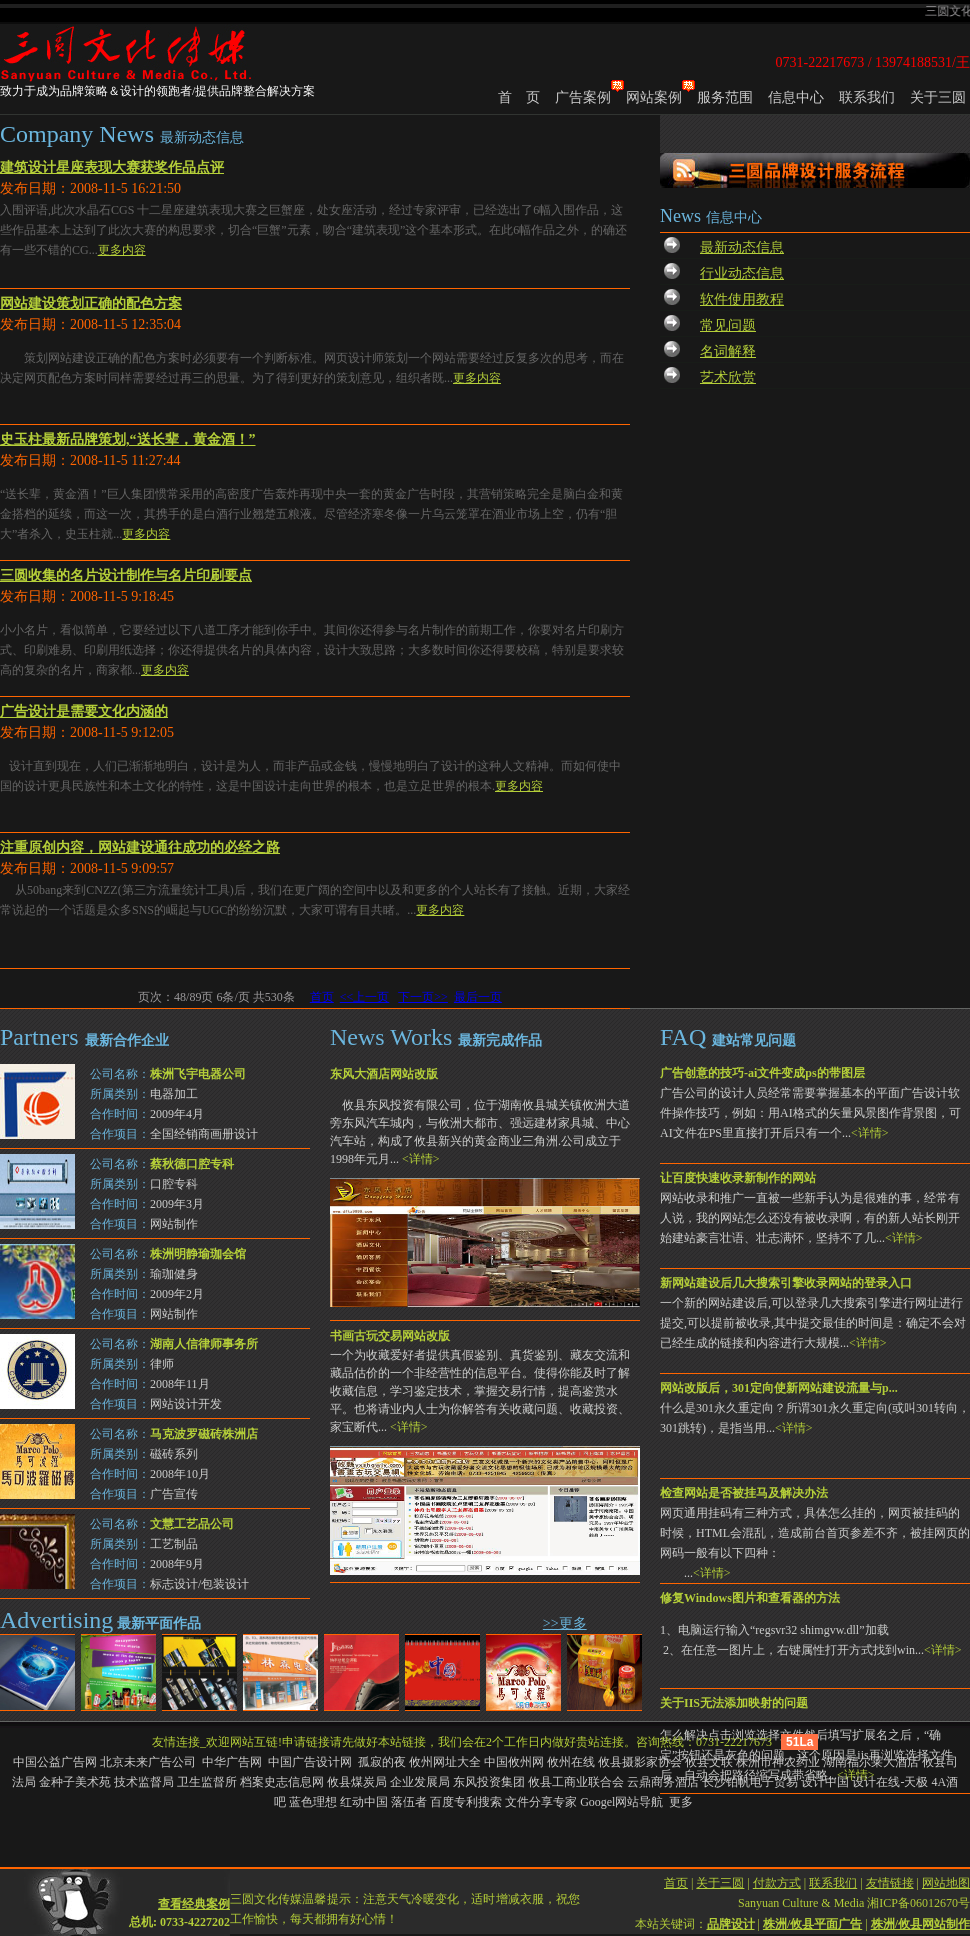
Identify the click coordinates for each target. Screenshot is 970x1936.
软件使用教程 (742, 299)
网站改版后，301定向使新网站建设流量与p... (779, 1388)
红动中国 (364, 1802)
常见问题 (728, 325)
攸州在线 (571, 1762)
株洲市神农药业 (778, 1762)
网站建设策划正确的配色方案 (91, 303)
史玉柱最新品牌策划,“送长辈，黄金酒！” (128, 439)
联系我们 (867, 97)
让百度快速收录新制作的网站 (738, 1178)
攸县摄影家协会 (640, 1762)
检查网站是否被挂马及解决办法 (744, 1493)
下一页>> (423, 997)
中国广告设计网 (311, 1762)
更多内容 (122, 250)
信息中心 (796, 97)
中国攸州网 (514, 1762)
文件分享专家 (541, 1802)
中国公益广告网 (55, 1762)
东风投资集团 (489, 1782)
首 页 (519, 97)
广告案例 (583, 97)
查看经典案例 (194, 1889)
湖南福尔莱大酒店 (871, 1762)
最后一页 (478, 997)
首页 (322, 997)
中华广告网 (233, 1762)
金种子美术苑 (75, 1782)
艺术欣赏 (728, 377)
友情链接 (890, 1868)
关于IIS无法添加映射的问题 (734, 1703)
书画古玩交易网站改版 (390, 1336)
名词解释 (728, 351)
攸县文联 (709, 1762)
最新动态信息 (742, 247)
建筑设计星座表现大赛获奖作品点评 (112, 167)
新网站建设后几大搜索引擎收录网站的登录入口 (786, 1283)
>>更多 (565, 1623)
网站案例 (654, 97)
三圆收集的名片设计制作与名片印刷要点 (126, 575)
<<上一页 (365, 997)
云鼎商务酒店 (663, 1782)
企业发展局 (420, 1782)
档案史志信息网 (282, 1782)
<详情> (870, 1133)
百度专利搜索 (466, 1802)
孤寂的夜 (382, 1762)
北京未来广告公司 (149, 1762)
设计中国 (825, 1782)
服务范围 (725, 97)
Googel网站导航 (621, 1802)
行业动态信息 (742, 273)
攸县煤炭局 (357, 1782)
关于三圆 (938, 97)
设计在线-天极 (890, 1782)
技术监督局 (144, 1782)
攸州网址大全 (445, 1762)
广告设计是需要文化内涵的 (84, 711)
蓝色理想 (313, 1802)
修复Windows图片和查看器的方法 (750, 1598)
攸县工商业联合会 (576, 1782)
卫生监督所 (207, 1782)
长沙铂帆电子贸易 (750, 1782)
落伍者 (409, 1802)
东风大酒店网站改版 (384, 1074)
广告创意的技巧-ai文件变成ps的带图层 (762, 1073)
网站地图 (946, 1868)
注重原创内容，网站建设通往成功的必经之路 (140, 847)
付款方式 (777, 1868)
